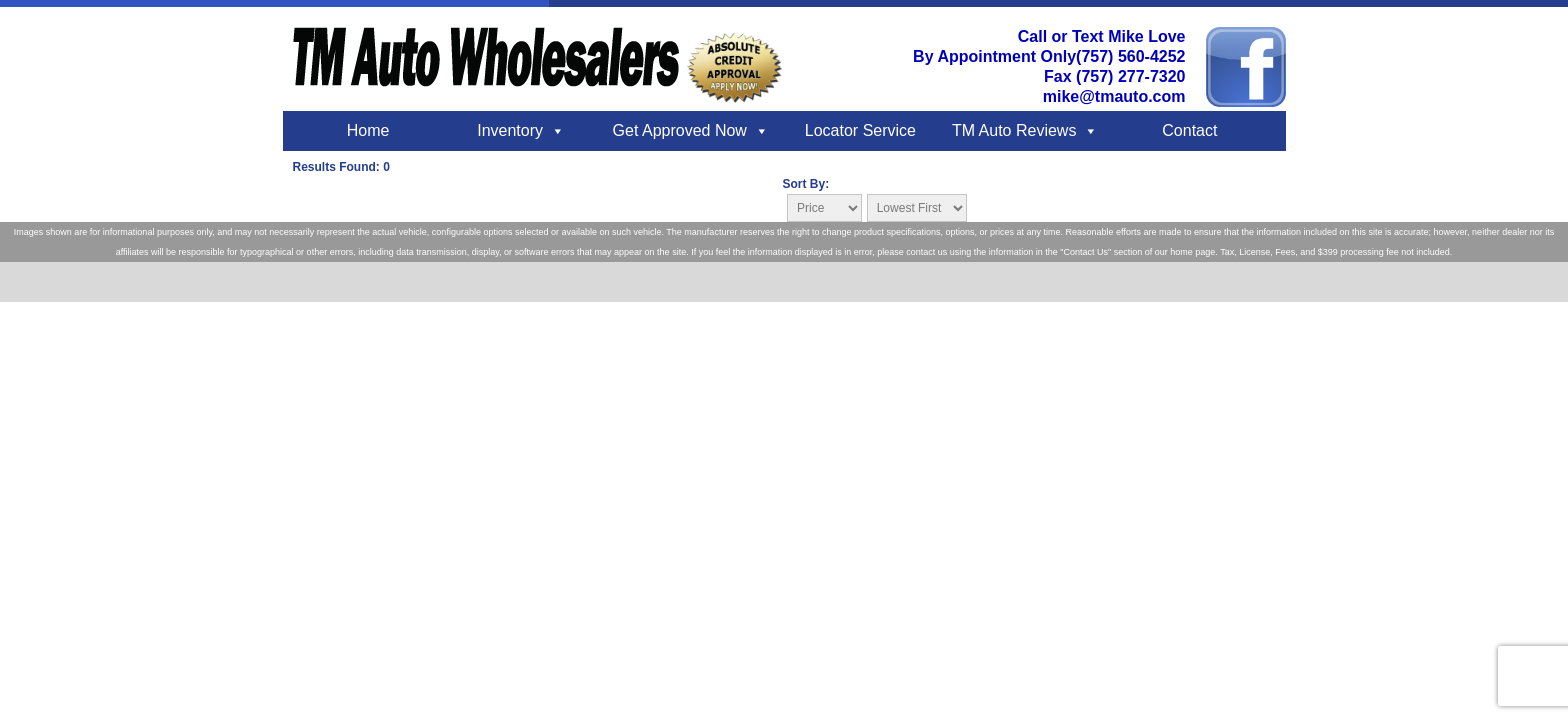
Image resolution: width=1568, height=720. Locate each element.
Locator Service (860, 130)
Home (368, 130)
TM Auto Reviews (1014, 130)
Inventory (510, 130)
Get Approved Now (680, 130)
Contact (1189, 130)
